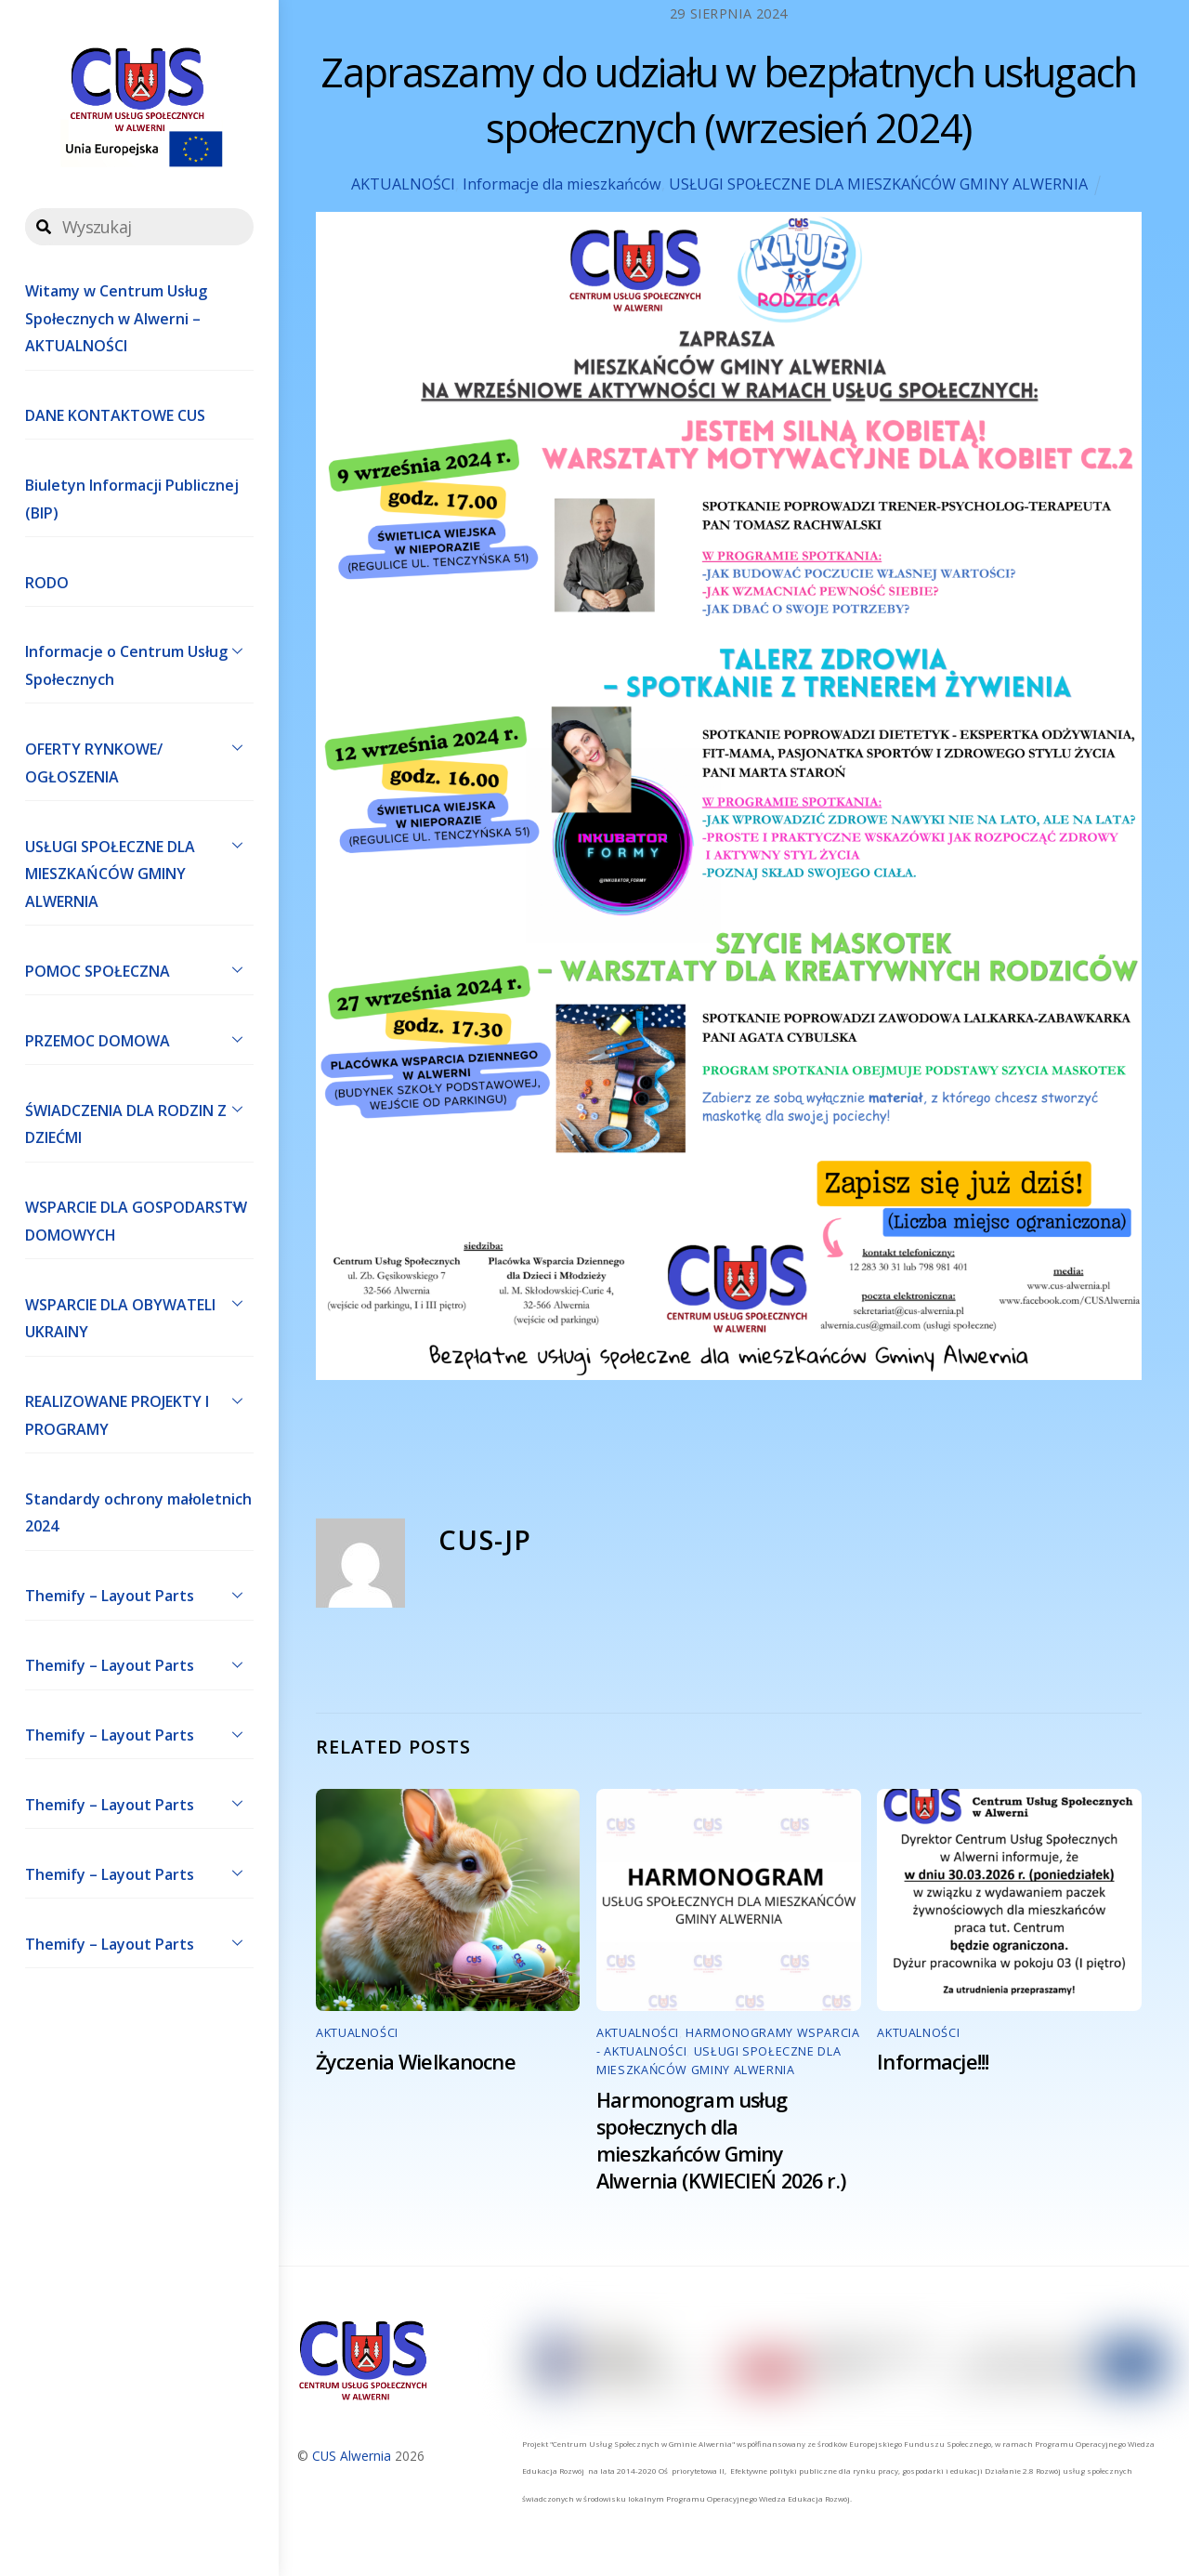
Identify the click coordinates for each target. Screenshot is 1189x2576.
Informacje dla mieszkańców (562, 184)
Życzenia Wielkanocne (416, 2061)
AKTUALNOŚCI (403, 184)
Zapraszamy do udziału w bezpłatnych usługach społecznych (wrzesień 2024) (728, 100)
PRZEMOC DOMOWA (139, 1039)
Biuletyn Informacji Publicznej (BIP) (132, 499)
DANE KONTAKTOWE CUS (115, 415)
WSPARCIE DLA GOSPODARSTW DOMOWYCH (139, 1217)
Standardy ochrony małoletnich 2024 (138, 1513)
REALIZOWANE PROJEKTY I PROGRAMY (139, 1411)
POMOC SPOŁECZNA (139, 969)
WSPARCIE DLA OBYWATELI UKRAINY (139, 1314)
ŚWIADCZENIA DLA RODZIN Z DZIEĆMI (139, 1120)
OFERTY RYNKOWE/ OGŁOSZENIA (139, 758)
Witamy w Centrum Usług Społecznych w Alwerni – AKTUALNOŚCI (116, 318)
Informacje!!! (932, 2061)
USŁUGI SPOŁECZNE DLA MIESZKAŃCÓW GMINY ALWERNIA (139, 870)
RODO (47, 582)
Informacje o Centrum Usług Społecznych (139, 662)
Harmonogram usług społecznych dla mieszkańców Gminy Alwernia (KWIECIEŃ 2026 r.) (720, 2140)
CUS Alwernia (351, 2455)
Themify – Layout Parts (139, 1594)
